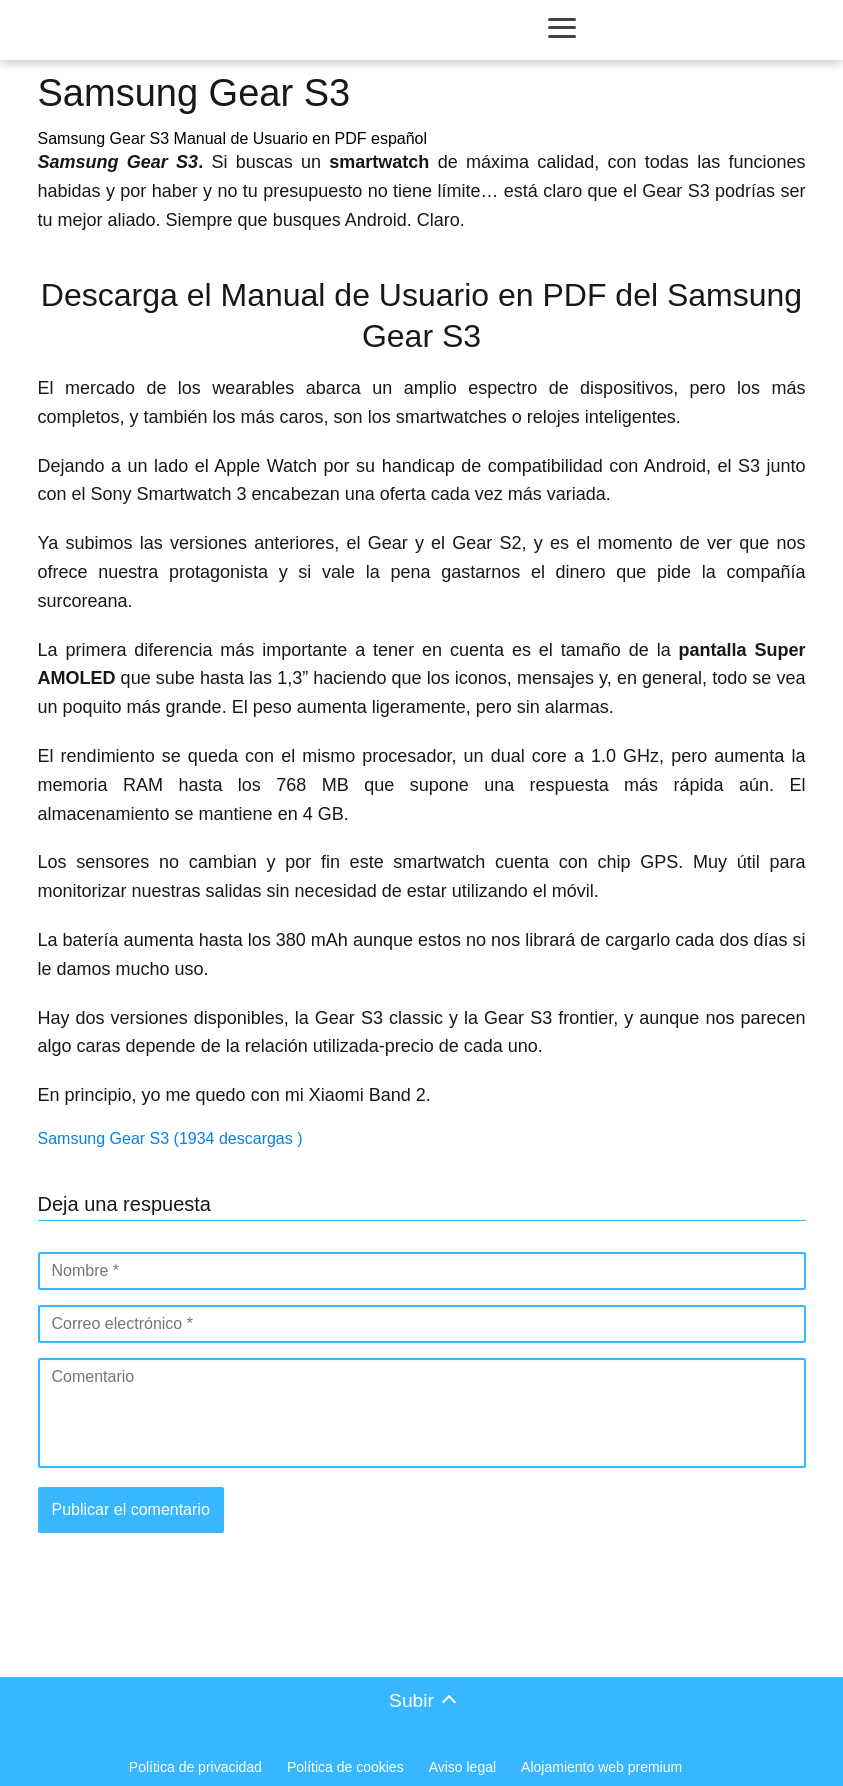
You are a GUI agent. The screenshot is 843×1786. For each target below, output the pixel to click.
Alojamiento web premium (601, 1767)
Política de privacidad (195, 1767)
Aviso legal (462, 1767)
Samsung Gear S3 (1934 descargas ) (170, 1138)
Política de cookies (345, 1767)
